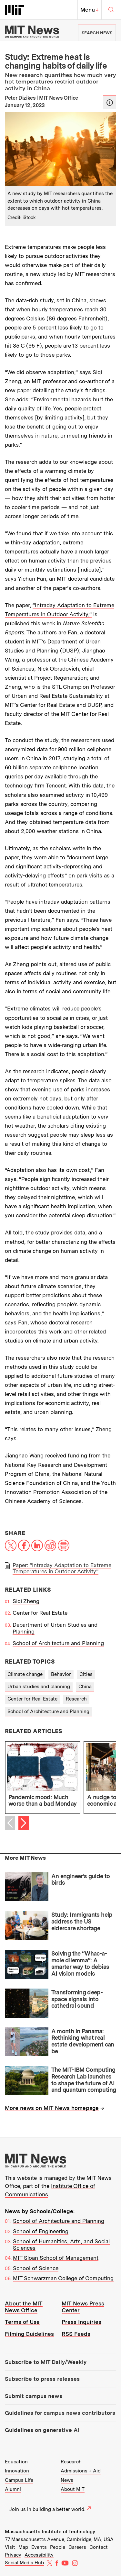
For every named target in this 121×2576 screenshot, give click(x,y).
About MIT (73, 2489)
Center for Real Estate (40, 1613)
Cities (86, 1674)
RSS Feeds (76, 2334)
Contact (98, 2547)
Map (23, 2547)
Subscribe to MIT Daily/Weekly (45, 2362)
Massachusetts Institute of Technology (50, 2532)
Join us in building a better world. (50, 2509)
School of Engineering (40, 2231)
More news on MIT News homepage (52, 2108)
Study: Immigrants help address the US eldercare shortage (82, 1921)
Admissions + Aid (81, 2471)
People (57, 2547)
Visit (10, 2547)
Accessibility (39, 2555)
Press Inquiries (81, 2322)
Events (39, 2547)
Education (16, 2462)
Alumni (13, 2489)
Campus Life (19, 2480)
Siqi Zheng (26, 1601)
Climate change (25, 1674)
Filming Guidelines (29, 2334)
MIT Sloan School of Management (55, 2258)
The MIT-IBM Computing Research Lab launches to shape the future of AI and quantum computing (83, 2079)
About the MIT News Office (24, 2307)
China (85, 1686)
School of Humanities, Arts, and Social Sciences (61, 2244)
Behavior (61, 1674)
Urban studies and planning (38, 1686)
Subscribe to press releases (42, 2379)
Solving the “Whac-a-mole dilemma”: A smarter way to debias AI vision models (80, 1963)
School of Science (35, 2268)
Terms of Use (22, 2322)
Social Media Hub (24, 2563)
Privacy (13, 2555)
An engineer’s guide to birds (80, 1879)
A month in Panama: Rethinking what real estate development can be (82, 2041)
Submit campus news (33, 2396)
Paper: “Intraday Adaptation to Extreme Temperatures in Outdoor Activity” (62, 1568)
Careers (77, 2547)
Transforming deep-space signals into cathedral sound (77, 1999)
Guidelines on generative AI (42, 2430)
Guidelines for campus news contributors (60, 2413)
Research (76, 1699)
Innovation (17, 2471)
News (67, 2480)
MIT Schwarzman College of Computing (63, 2278)
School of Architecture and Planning (58, 1643)
